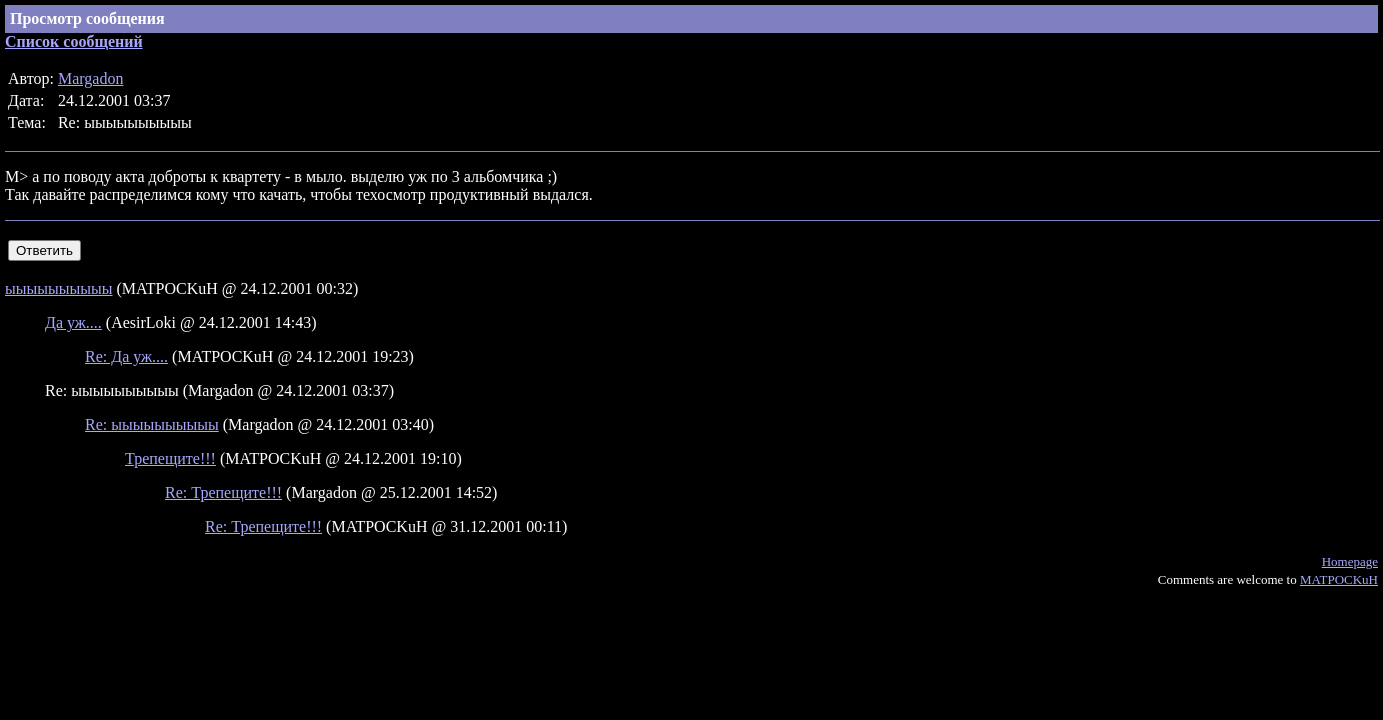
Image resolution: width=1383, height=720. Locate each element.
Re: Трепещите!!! (223, 492)
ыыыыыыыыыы (59, 288)
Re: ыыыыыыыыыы (152, 424)
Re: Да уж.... (126, 356)
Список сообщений (74, 41)
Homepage (1350, 561)
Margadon (90, 78)
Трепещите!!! (170, 458)
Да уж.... (73, 322)
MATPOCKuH (1339, 579)
